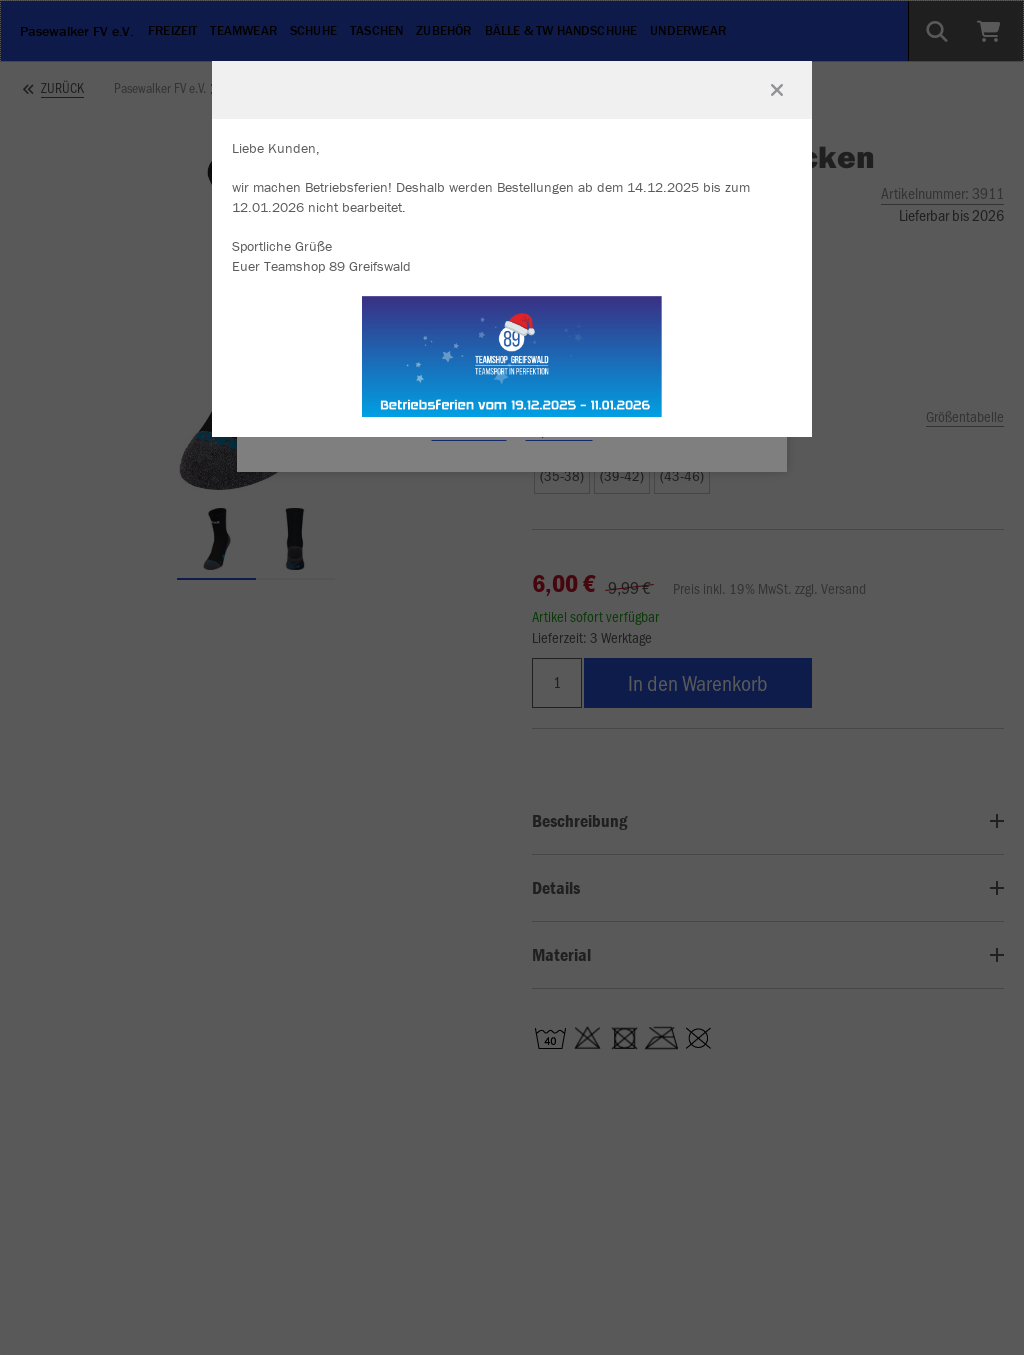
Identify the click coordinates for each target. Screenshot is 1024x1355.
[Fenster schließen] (777, 90)
